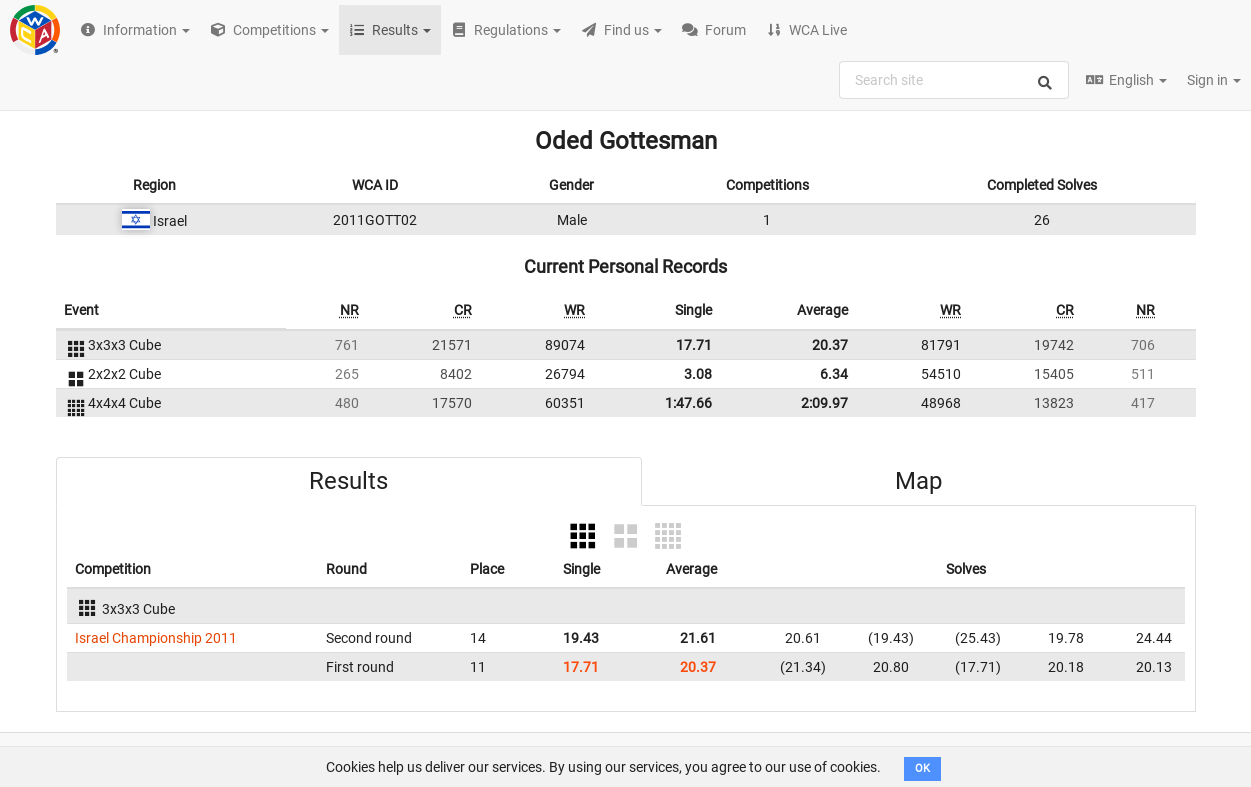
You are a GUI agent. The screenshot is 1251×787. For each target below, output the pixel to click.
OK (922, 768)
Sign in (1214, 80)
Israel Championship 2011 (156, 638)
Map (918, 481)
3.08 (698, 374)
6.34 (834, 374)
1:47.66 (688, 403)
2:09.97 (824, 403)
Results (348, 481)
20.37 (830, 345)
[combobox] (954, 80)
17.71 (694, 345)
